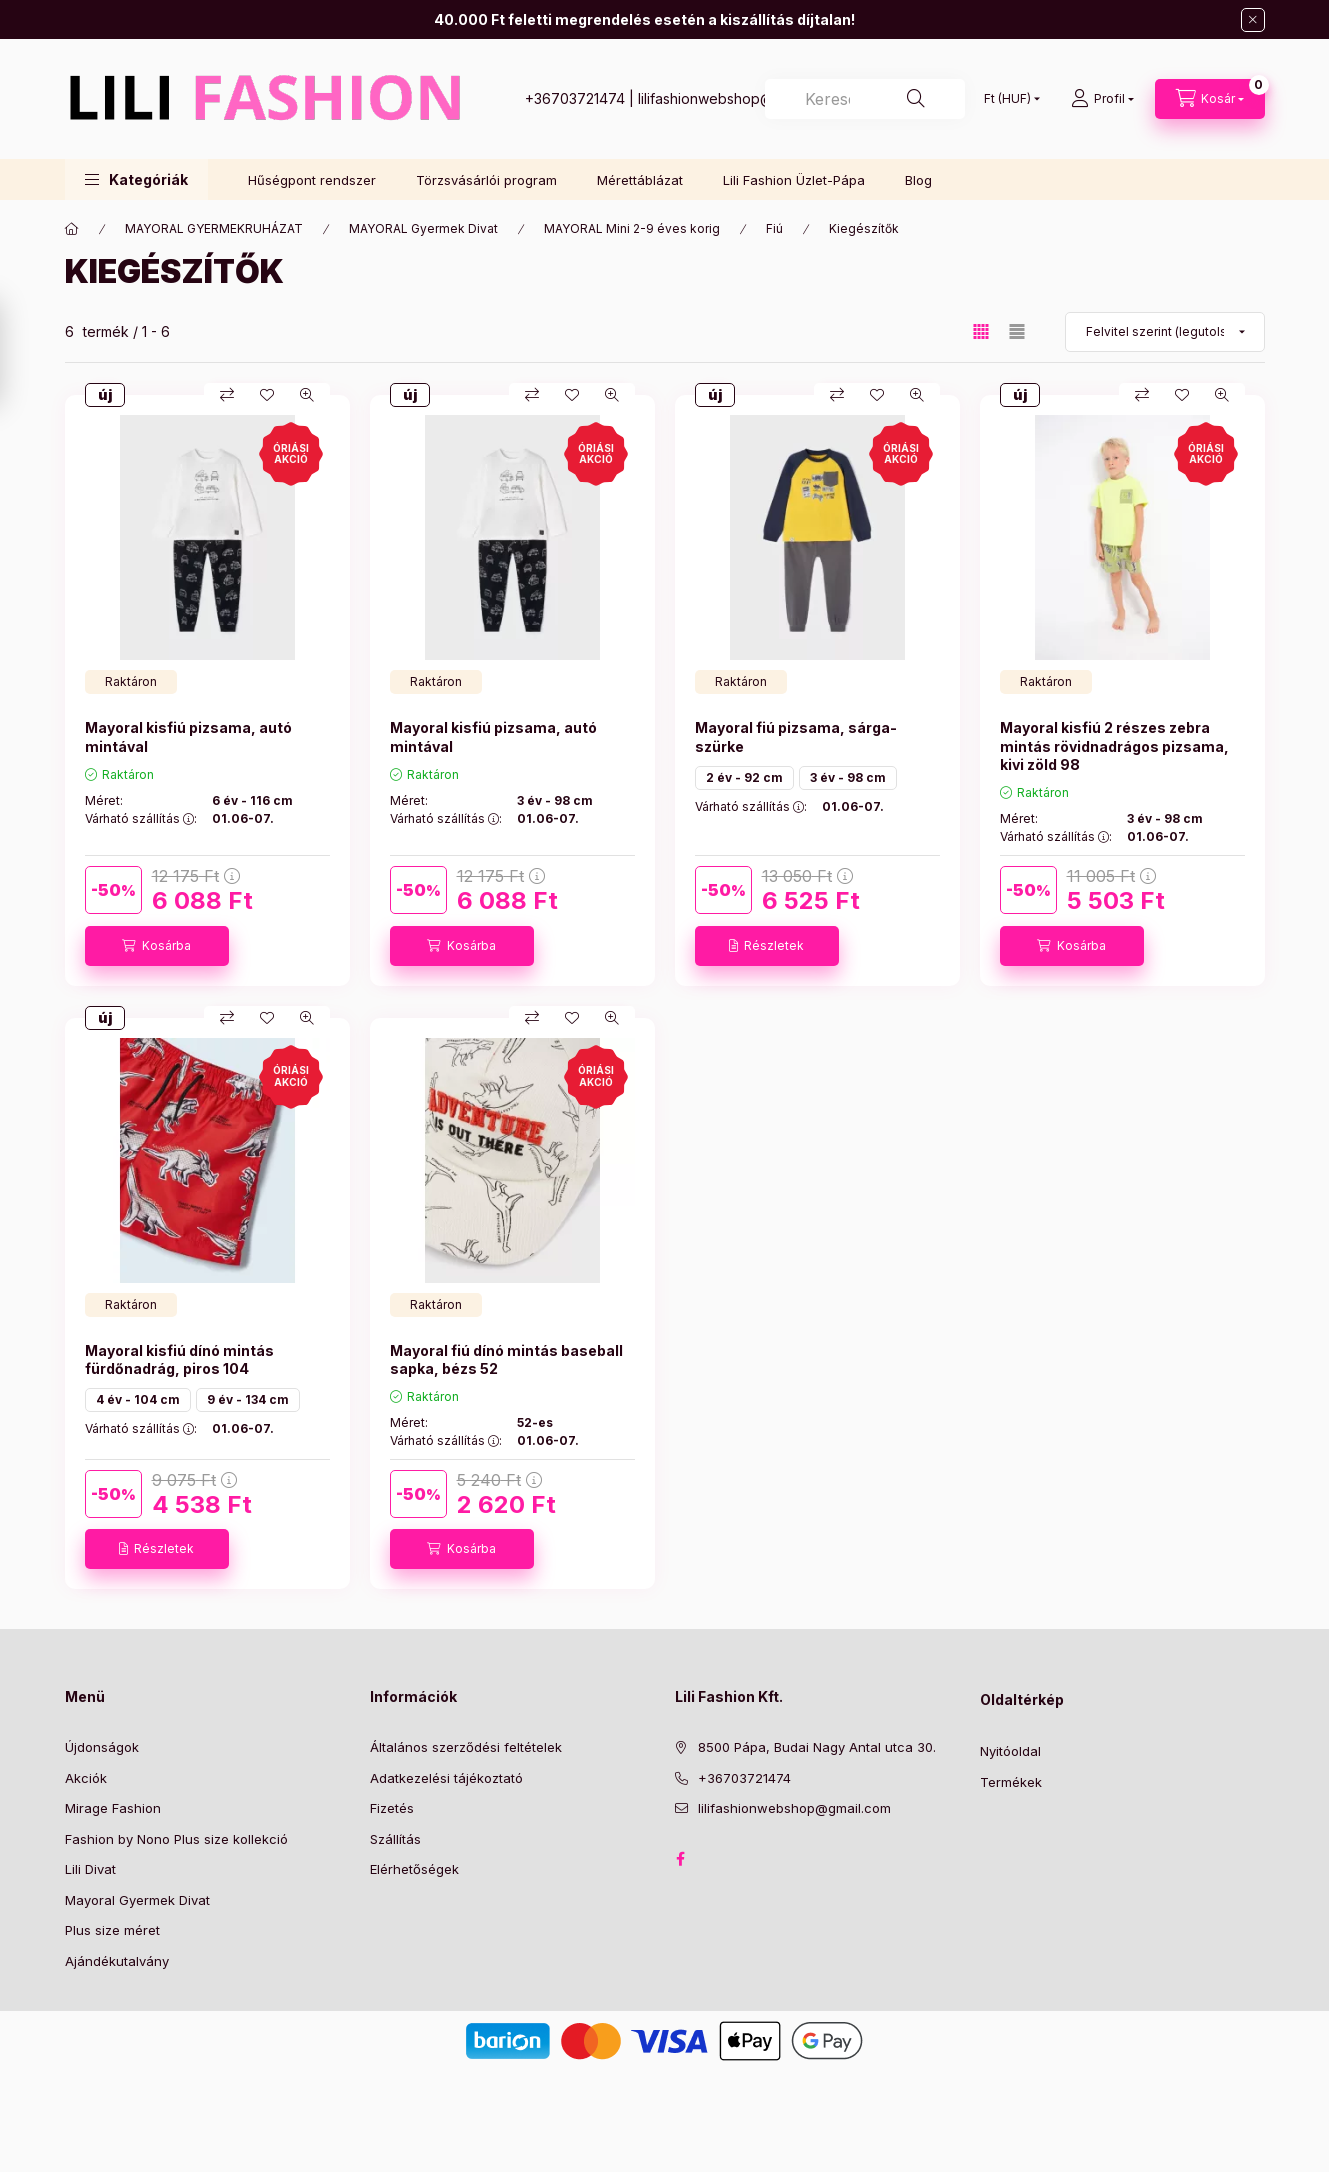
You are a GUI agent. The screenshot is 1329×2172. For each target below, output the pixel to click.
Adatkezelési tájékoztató (446, 1778)
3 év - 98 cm (848, 777)
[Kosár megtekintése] (1210, 99)
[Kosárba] (157, 946)
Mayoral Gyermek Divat (137, 1900)
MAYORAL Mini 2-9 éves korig (632, 228)
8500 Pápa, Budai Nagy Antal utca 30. (817, 1747)
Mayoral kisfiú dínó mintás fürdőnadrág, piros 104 (179, 1359)
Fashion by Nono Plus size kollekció (176, 1839)
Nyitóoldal (1010, 1751)
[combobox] (865, 99)
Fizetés (392, 1808)
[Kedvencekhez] (267, 395)
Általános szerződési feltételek (466, 1747)
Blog (918, 180)
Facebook (681, 1859)
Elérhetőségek (414, 1869)
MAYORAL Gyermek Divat (423, 228)
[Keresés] (916, 99)
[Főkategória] (72, 229)
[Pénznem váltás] (1007, 99)
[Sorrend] (1165, 332)
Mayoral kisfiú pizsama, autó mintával (188, 736)
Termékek (1011, 1782)
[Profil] (1102, 99)
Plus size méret (112, 1930)
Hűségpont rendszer (312, 180)
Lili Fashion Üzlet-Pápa (794, 180)
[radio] (1017, 331)
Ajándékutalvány (117, 1961)
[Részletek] (767, 946)
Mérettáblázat (640, 180)
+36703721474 (575, 98)
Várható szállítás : (141, 819)
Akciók (86, 1778)
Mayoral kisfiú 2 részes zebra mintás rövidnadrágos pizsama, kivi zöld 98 (1114, 745)
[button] (136, 179)
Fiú (774, 228)
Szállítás (395, 1839)
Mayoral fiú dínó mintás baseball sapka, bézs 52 (506, 1359)
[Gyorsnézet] (307, 395)
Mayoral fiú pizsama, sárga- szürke (796, 736)
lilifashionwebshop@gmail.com (738, 98)
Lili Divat (90, 1869)
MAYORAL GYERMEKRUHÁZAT (214, 228)
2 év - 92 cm (744, 777)
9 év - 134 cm (248, 1399)
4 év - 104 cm (138, 1399)
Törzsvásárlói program (486, 180)
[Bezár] (1253, 20)
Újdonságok (102, 1747)
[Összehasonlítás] (227, 395)
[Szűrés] (20, 353)
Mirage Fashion (113, 1808)
